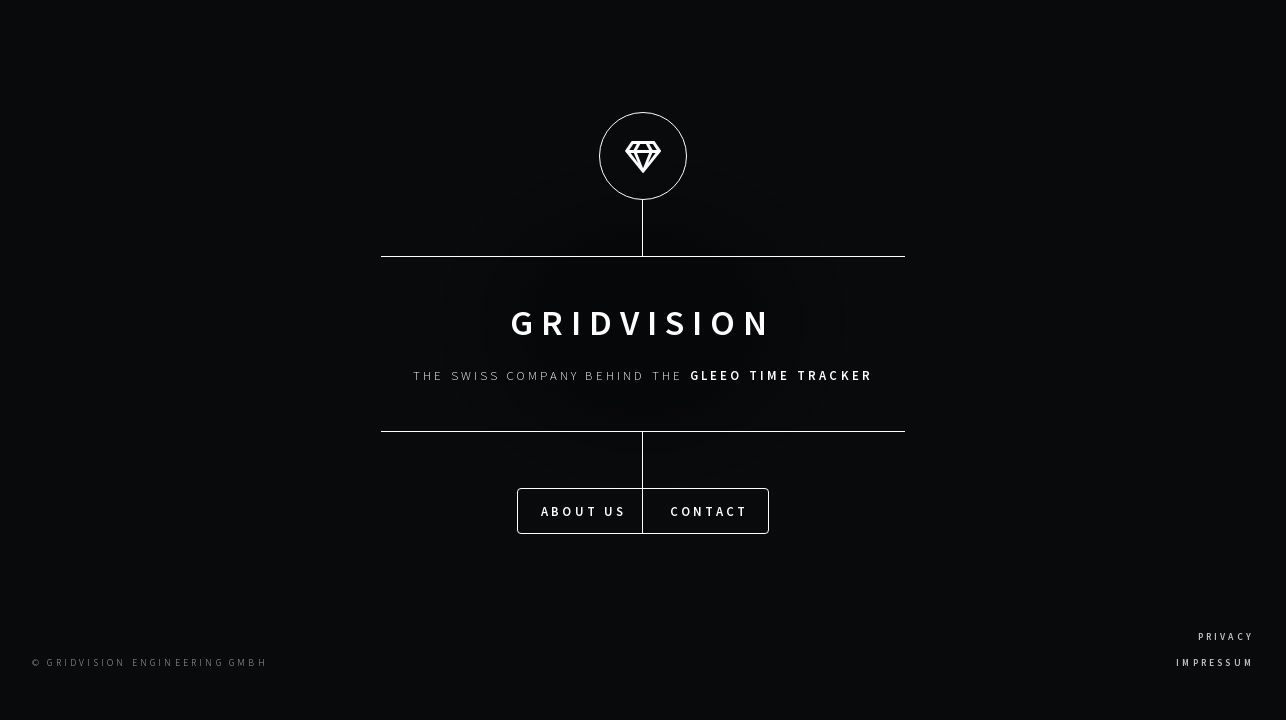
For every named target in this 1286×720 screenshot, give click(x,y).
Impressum (1215, 663)
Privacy (1226, 637)
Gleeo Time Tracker (782, 375)
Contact (709, 510)
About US (584, 510)
